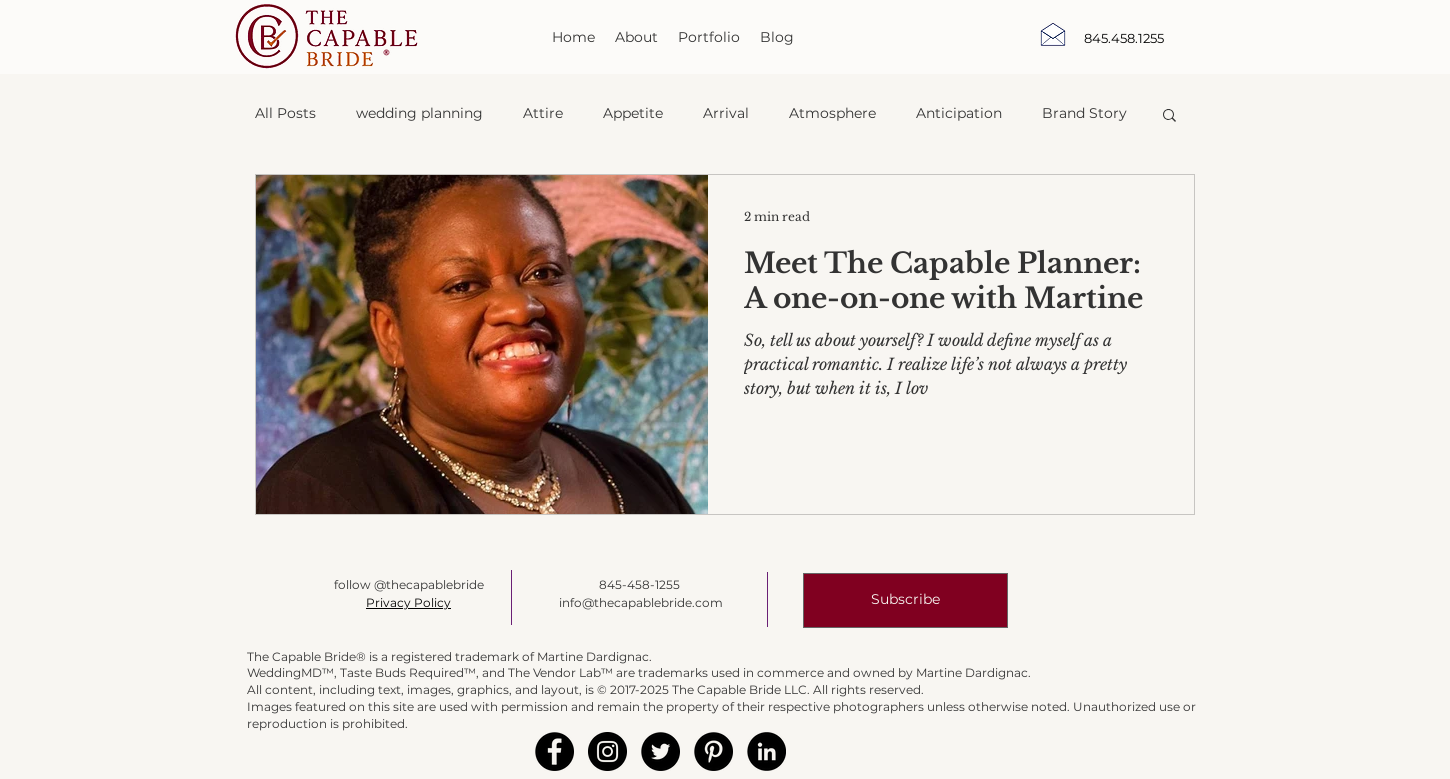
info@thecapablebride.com (641, 602)
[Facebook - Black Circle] (554, 751)
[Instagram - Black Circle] (607, 751)
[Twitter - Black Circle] (660, 751)
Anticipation (959, 113)
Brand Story (1084, 113)
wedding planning (419, 113)
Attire (543, 113)
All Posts (285, 113)
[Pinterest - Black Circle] (713, 751)
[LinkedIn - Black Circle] (766, 751)
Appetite (633, 113)
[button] (1169, 116)
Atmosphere (832, 113)
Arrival (726, 113)
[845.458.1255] (1124, 38)
